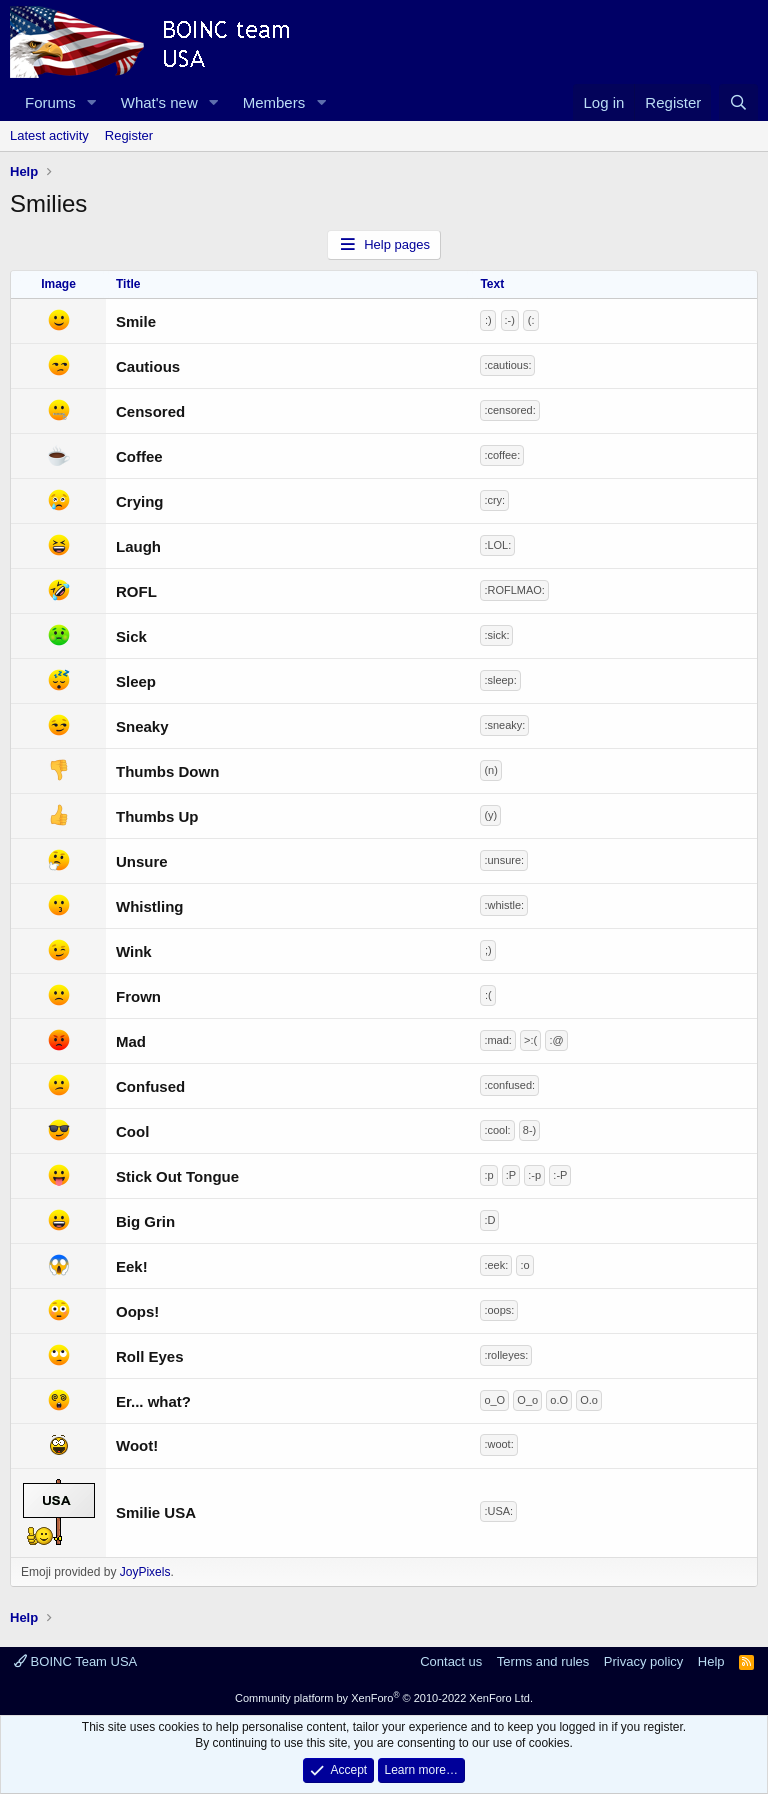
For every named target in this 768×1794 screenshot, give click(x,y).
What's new (159, 102)
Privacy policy (643, 1661)
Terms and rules (543, 1661)
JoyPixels (145, 1572)
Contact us (451, 1661)
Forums (50, 102)
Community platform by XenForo (384, 1698)
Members (274, 102)
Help (711, 1661)
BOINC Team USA (75, 1661)
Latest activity (49, 135)
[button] (92, 102)
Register (129, 135)
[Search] (738, 102)
